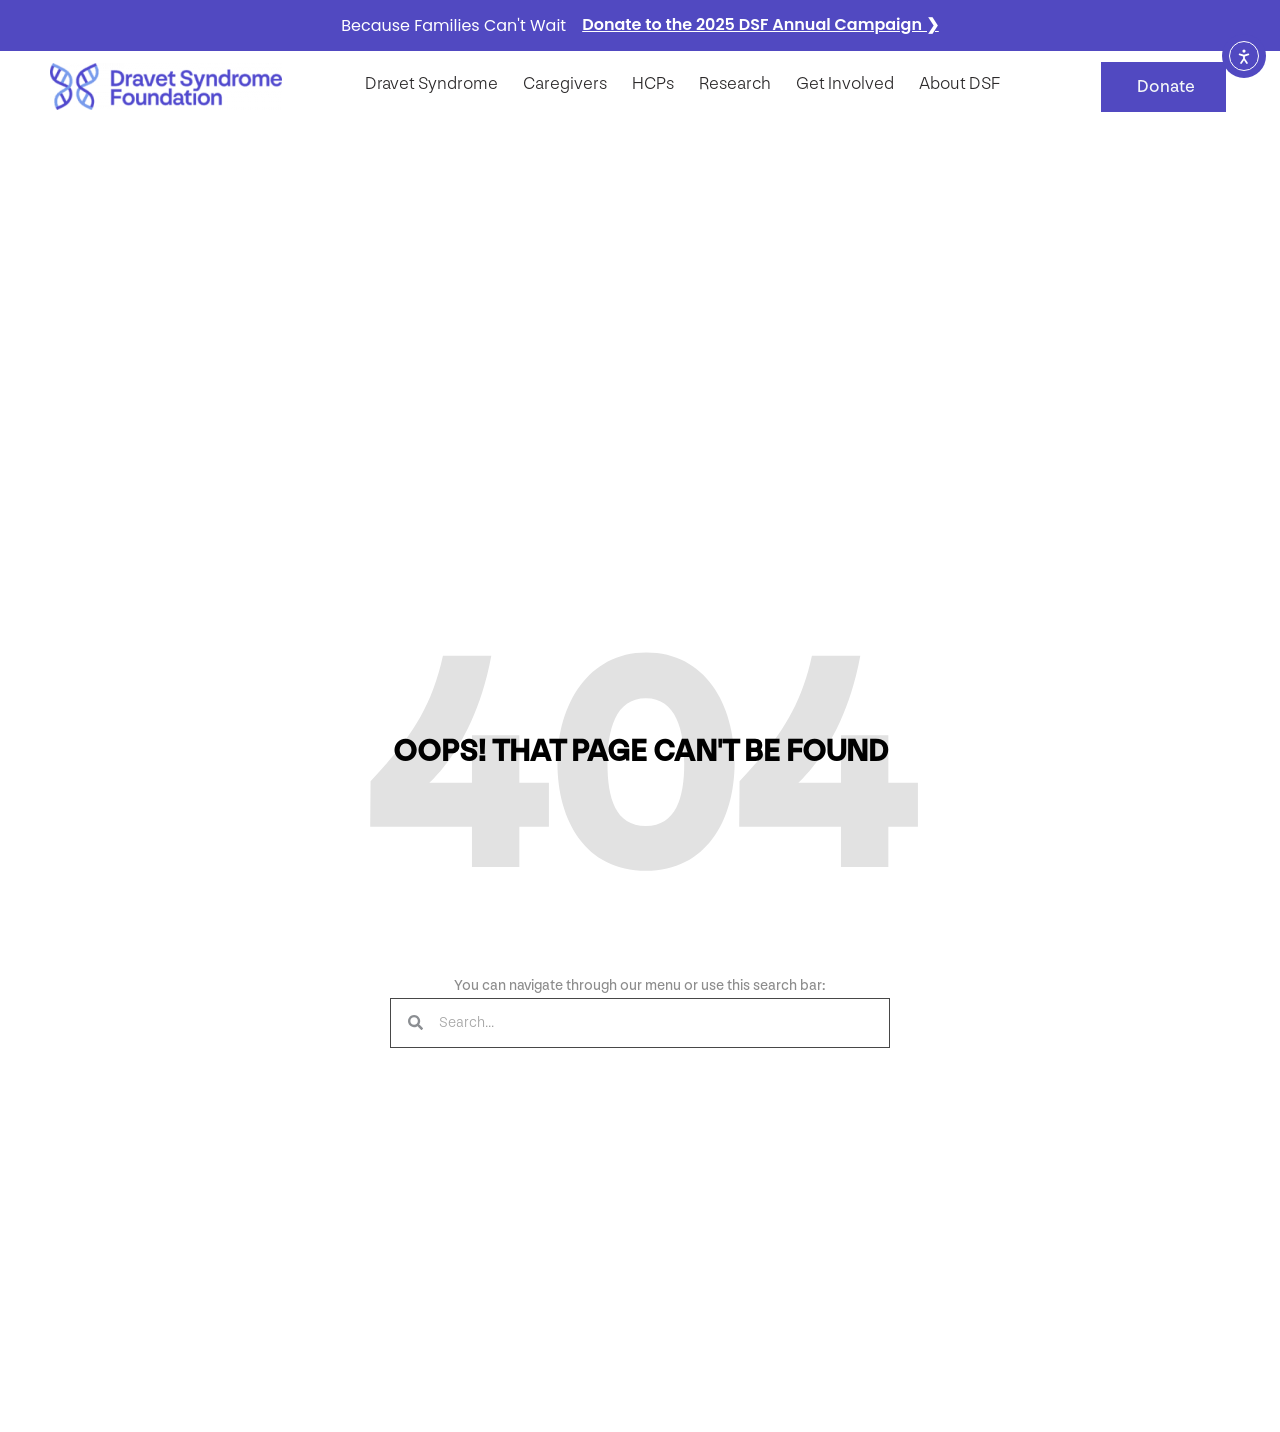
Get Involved (845, 83)
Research (735, 83)
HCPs (653, 83)
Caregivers (565, 83)
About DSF (959, 83)
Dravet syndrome (431, 83)
